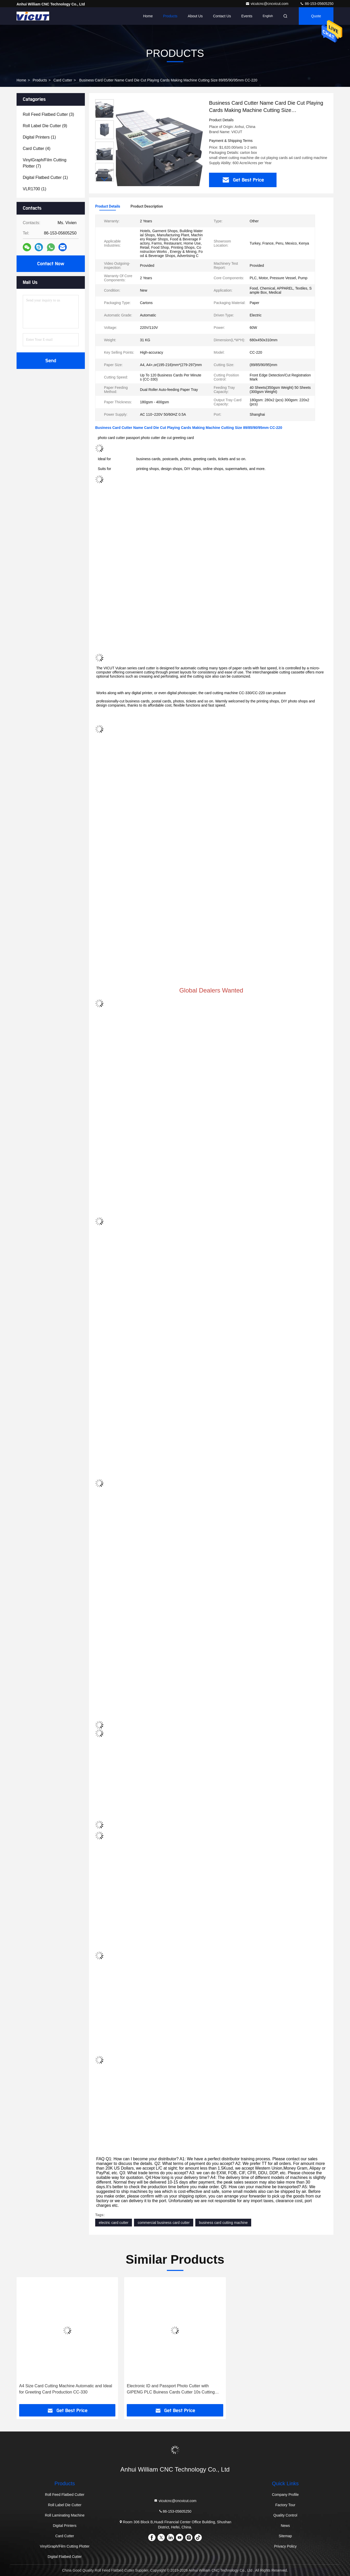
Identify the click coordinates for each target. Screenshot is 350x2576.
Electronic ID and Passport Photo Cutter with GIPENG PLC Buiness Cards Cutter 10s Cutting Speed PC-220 (171, 2389)
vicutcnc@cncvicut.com (267, 4)
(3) (48, 114)
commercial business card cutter (164, 2223)
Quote (316, 16)
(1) (39, 137)
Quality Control (285, 2515)
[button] (104, 179)
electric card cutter (113, 2223)
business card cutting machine (223, 2223)
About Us (195, 16)
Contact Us (222, 16)
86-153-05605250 (316, 4)
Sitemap (285, 2536)
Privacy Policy (285, 2546)
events (246, 16)
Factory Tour (285, 2505)
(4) (36, 148)
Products (170, 16)
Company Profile (285, 2494)
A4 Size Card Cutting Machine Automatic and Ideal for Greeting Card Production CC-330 (65, 2389)
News (285, 2526)
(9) (45, 126)
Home (148, 16)
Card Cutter (63, 80)
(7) (44, 163)
